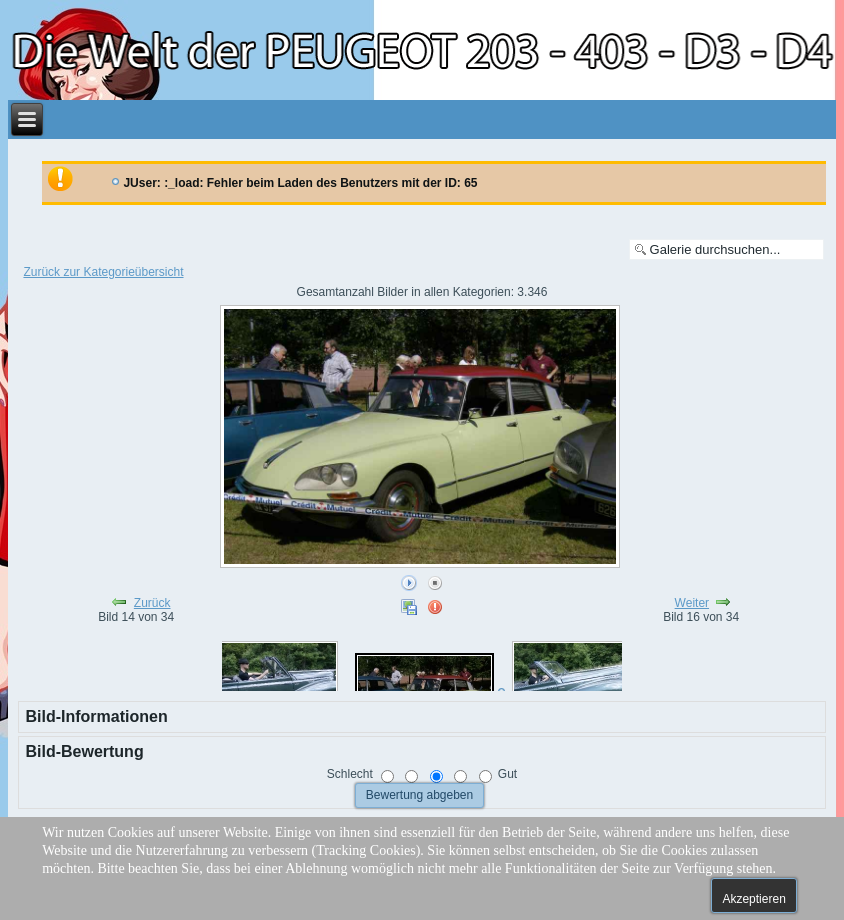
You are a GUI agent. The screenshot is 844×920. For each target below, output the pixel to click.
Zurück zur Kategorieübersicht (103, 272)
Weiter (692, 603)
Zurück (152, 603)
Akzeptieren (753, 899)
